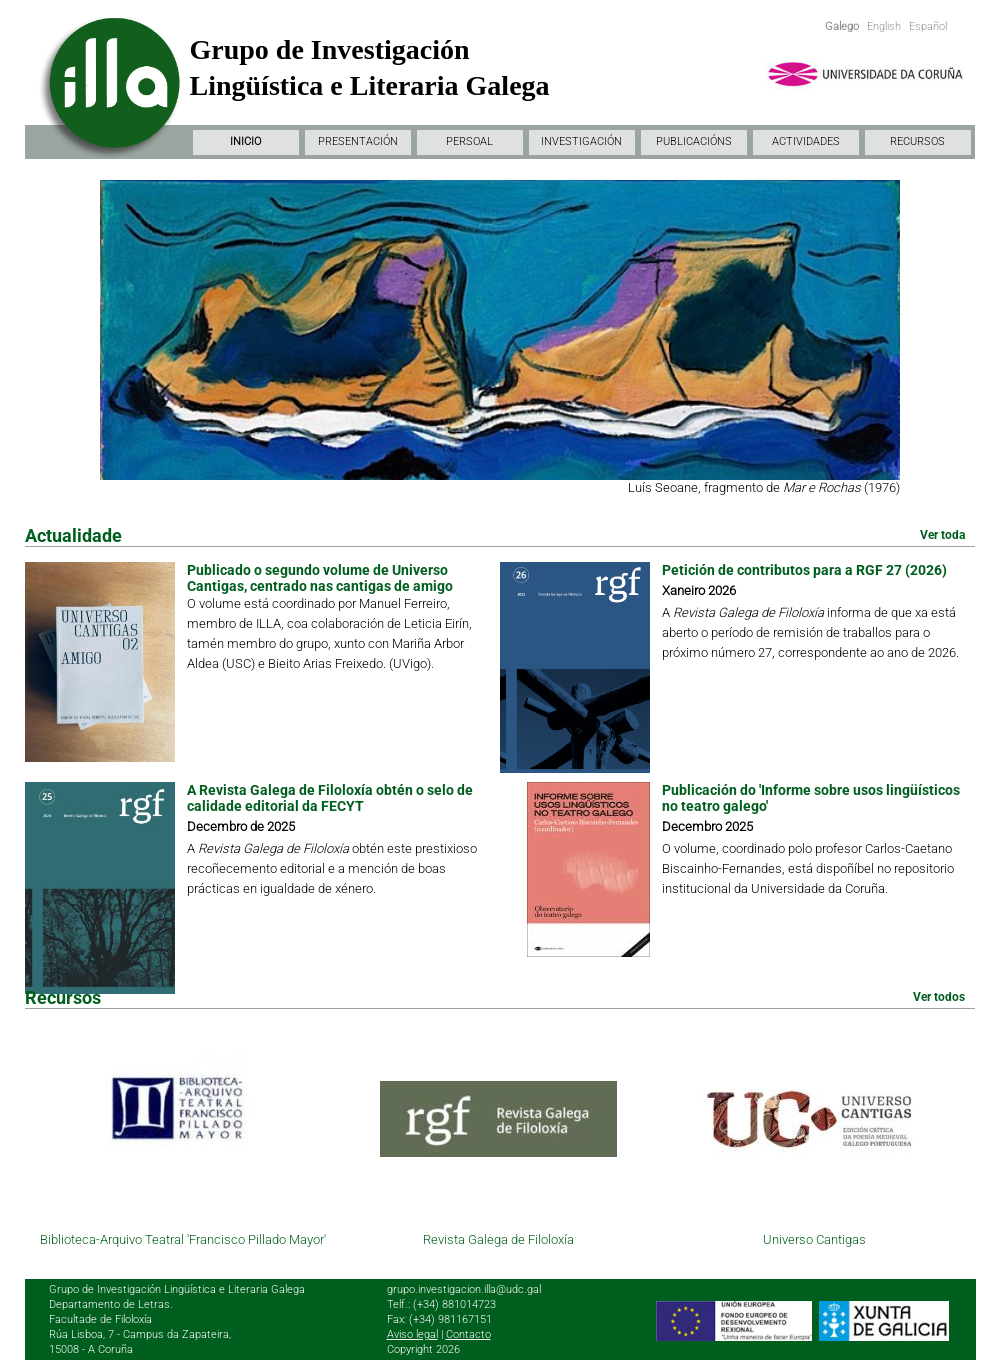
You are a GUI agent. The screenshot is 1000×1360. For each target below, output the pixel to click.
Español (928, 26)
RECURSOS (917, 141)
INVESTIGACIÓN (581, 141)
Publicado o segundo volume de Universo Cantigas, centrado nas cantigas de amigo (320, 578)
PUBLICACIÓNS (694, 141)
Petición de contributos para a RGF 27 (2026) (804, 570)
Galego (842, 26)
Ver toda (942, 535)
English (884, 26)
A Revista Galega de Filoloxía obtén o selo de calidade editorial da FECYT (330, 798)
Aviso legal (412, 1334)
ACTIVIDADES (806, 141)
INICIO (245, 141)
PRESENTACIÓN (358, 141)
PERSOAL (469, 141)
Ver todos (939, 997)
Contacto (468, 1334)
